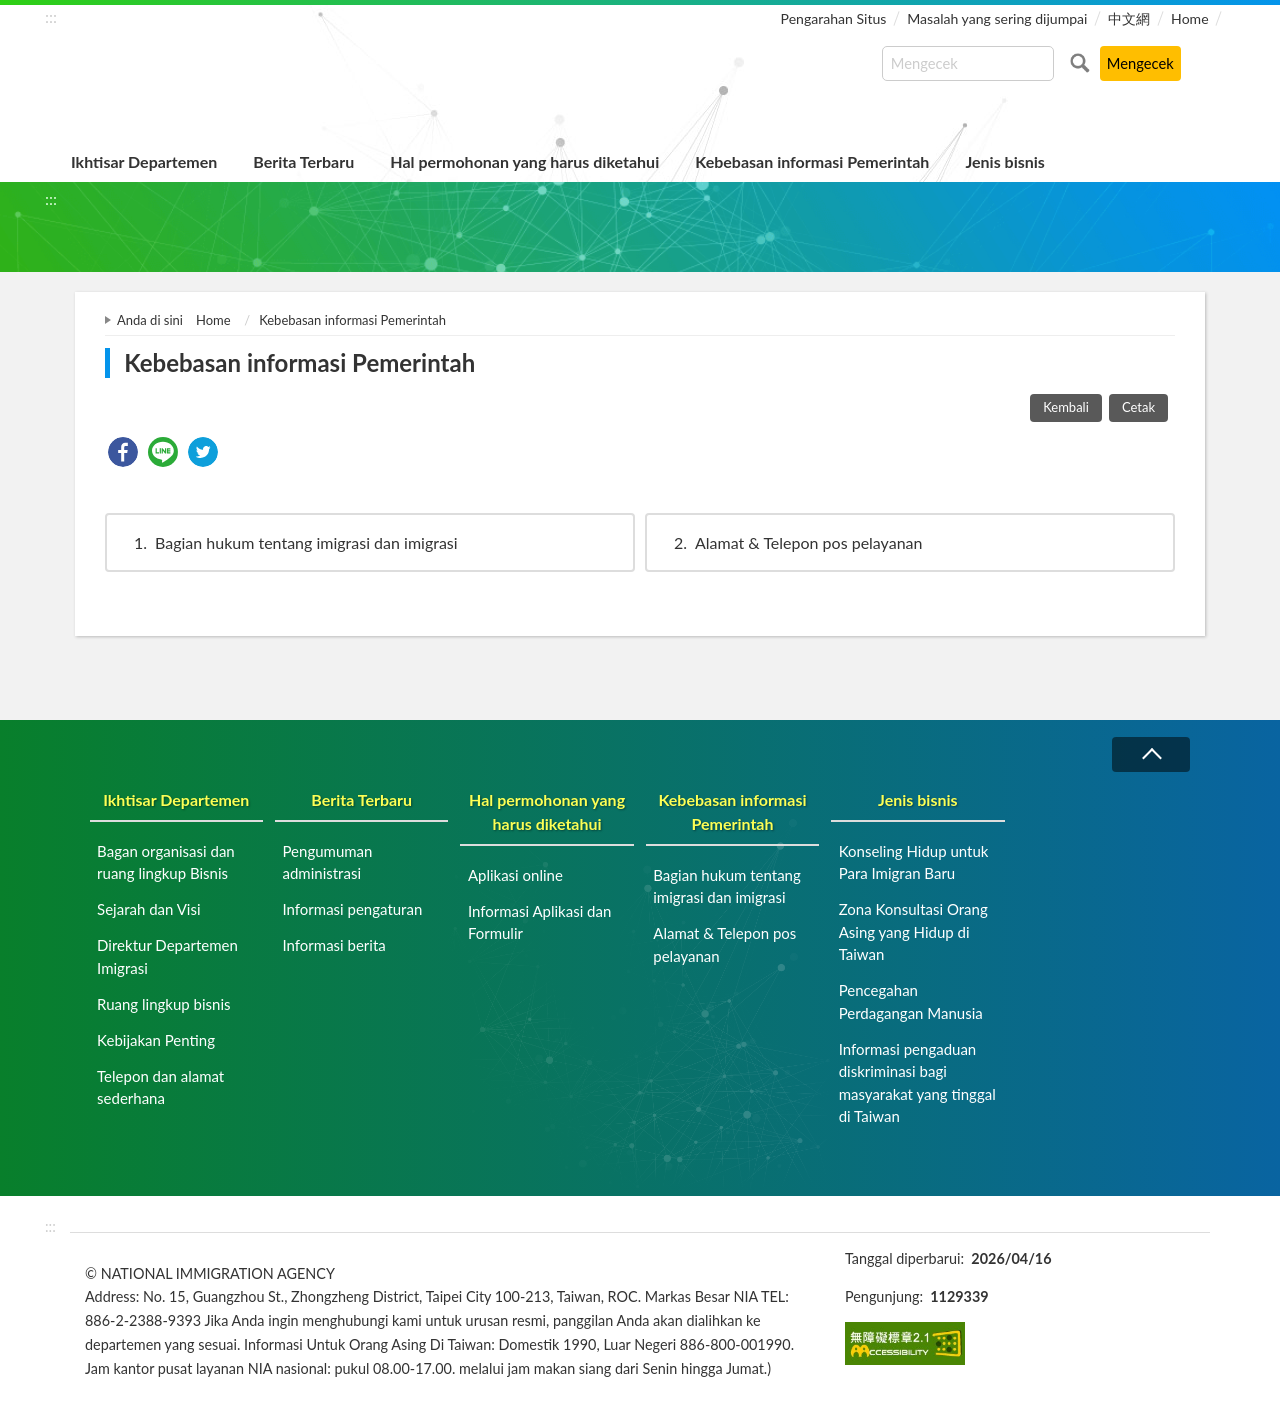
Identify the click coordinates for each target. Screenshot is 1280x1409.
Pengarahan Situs (834, 18)
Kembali (1066, 407)
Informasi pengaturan (352, 909)
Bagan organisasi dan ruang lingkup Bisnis (166, 862)
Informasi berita (333, 945)
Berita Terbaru (303, 161)
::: (51, 16)
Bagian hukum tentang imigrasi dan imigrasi (286, 542)
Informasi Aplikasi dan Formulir (539, 922)
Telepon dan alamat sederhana (160, 1087)
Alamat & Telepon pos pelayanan (788, 542)
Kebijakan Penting (156, 1040)
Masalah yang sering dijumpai (997, 18)
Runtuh (1151, 754)
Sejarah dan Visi (148, 909)
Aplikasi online (515, 875)
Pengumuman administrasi (327, 862)
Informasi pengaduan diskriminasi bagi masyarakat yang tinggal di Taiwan (917, 1083)
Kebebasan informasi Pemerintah (812, 161)
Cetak (1138, 407)
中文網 (1129, 18)
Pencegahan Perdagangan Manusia (911, 1001)
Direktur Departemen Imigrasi (167, 956)
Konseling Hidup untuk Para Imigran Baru (914, 862)
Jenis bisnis (1004, 161)
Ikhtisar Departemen (144, 161)
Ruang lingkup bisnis (163, 1004)
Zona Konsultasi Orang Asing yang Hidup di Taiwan (913, 931)
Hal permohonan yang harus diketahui (524, 161)
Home (1189, 18)
